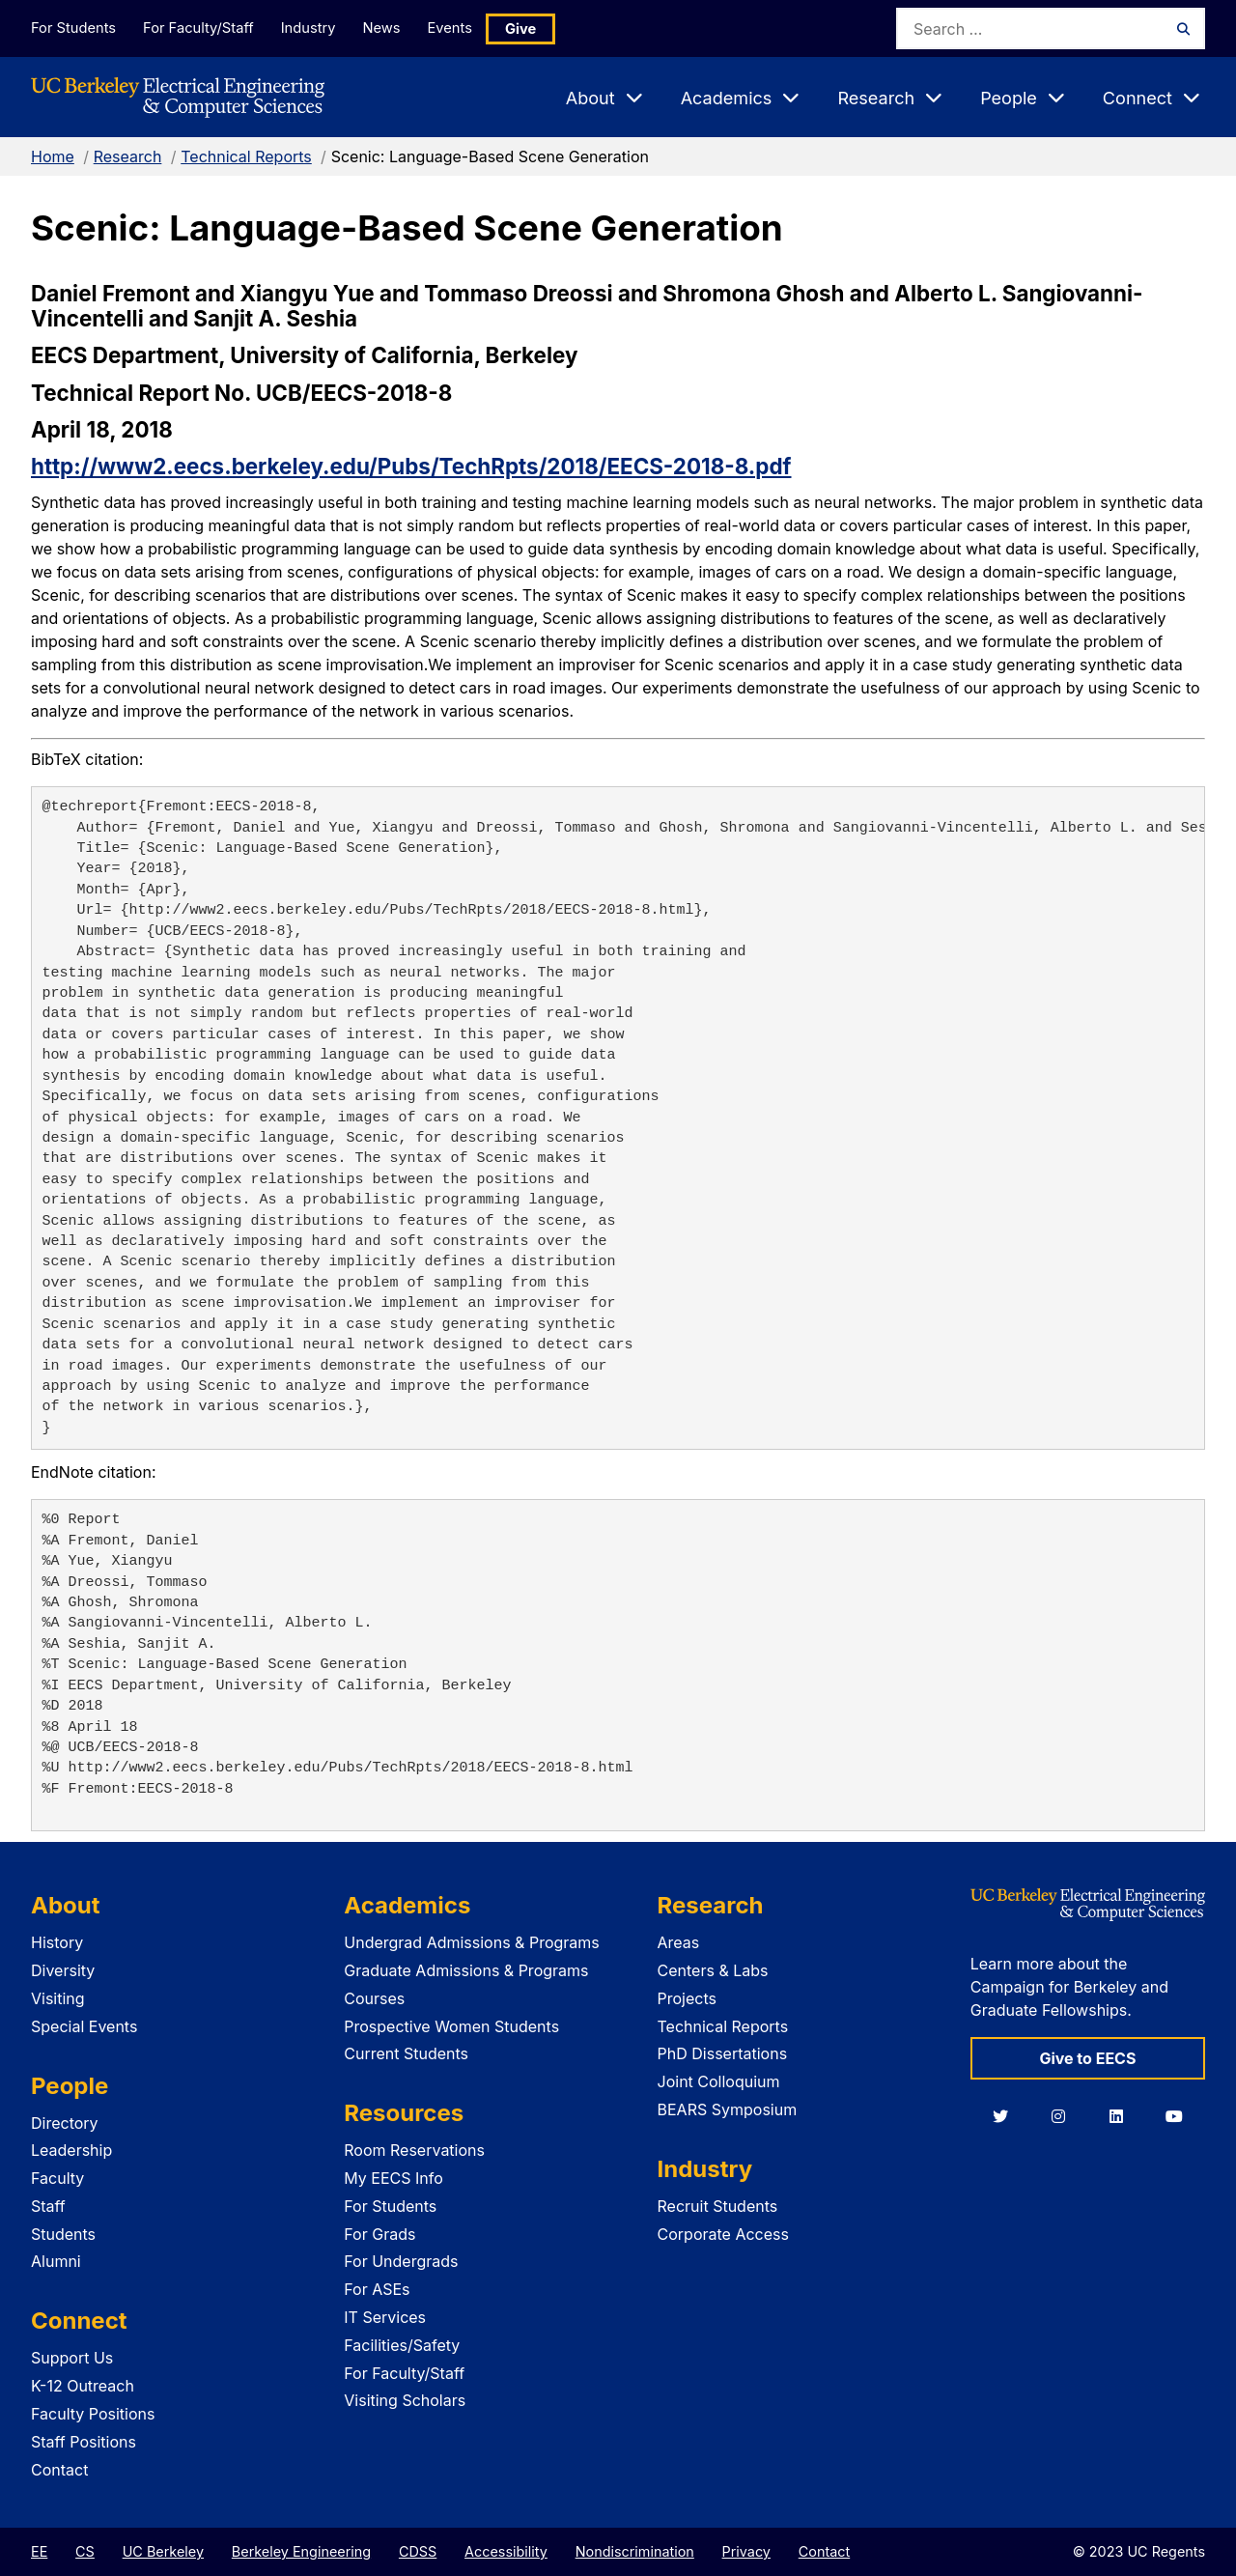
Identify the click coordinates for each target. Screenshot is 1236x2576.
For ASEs (376, 2289)
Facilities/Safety (402, 2345)
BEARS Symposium (728, 2109)
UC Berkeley (163, 2551)
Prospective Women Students (451, 2026)
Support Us (72, 2357)
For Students (72, 27)
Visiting (58, 1998)
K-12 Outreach (82, 2385)
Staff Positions (83, 2441)
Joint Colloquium (719, 2081)
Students (63, 2234)
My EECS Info (393, 2178)
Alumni (56, 2261)
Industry (317, 27)
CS (85, 2551)
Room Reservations (414, 2150)
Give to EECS (1087, 2058)
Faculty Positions (92, 2413)
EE (39, 2551)
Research (128, 156)
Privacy (746, 2551)
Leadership (71, 2150)
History (57, 1942)
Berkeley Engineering (301, 2551)
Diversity (63, 1970)
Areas (679, 1942)
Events (469, 27)
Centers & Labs (713, 1970)
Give (542, 28)
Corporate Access (723, 2234)
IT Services (385, 2317)
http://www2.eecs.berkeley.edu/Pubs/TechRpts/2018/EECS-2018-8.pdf (411, 466)
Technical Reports (246, 156)
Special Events (84, 2026)
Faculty (57, 2178)
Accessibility (506, 2551)
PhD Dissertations (723, 2053)
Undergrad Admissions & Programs (472, 1942)
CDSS (417, 2551)
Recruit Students (718, 2206)
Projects (687, 1998)
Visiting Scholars (404, 2400)
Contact (59, 2469)
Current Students (406, 2053)
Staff (48, 2206)
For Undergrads (401, 2261)
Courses (374, 1998)
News (395, 27)
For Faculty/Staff (202, 27)
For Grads (379, 2234)
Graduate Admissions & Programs (466, 1970)
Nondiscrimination (635, 2551)
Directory (64, 2123)
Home (52, 156)
